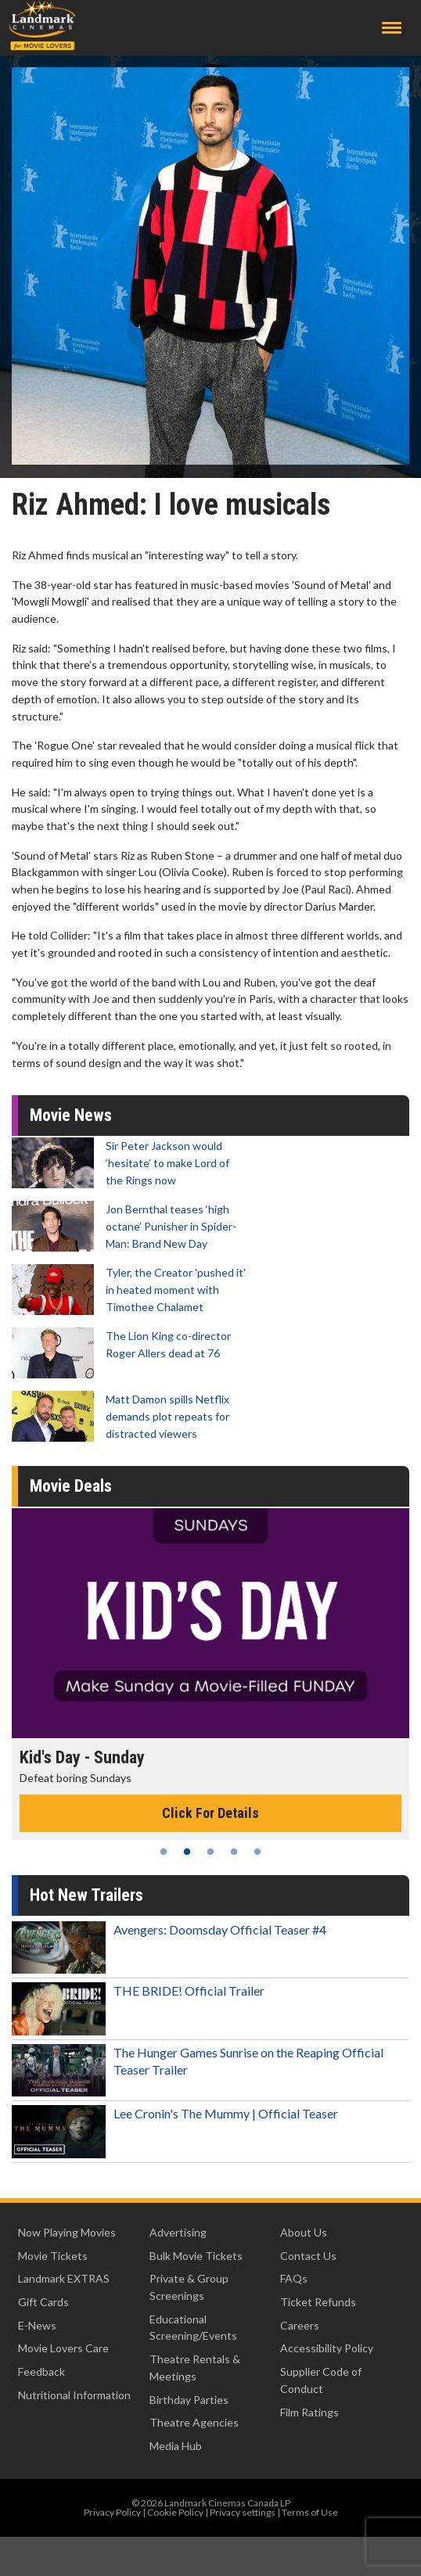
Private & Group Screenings (188, 2287)
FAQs (294, 2278)
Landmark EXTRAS (64, 2278)
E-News (37, 2325)
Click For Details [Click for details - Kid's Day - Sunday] (210, 1813)
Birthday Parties (188, 2399)
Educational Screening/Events (193, 2327)
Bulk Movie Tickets (196, 2255)
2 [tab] (187, 1851)
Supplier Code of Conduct (321, 2380)
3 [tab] (210, 1851)
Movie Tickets (53, 2255)
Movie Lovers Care (63, 2348)
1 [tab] (163, 1851)
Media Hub (175, 2445)
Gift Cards (43, 2301)
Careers (299, 2325)
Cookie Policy (175, 2512)
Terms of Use (310, 2512)
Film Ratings (309, 2412)
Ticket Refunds (318, 2301)
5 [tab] (257, 1851)
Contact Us (308, 2255)
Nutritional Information (74, 2395)
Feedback (41, 2371)
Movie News (71, 1115)
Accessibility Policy (326, 2348)
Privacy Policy (112, 2512)
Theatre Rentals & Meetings (194, 2367)
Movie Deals (71, 1486)
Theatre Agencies (194, 2422)
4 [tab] (234, 1851)
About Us (303, 2232)
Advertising (178, 2232)
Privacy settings (242, 2512)
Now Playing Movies (67, 2232)
